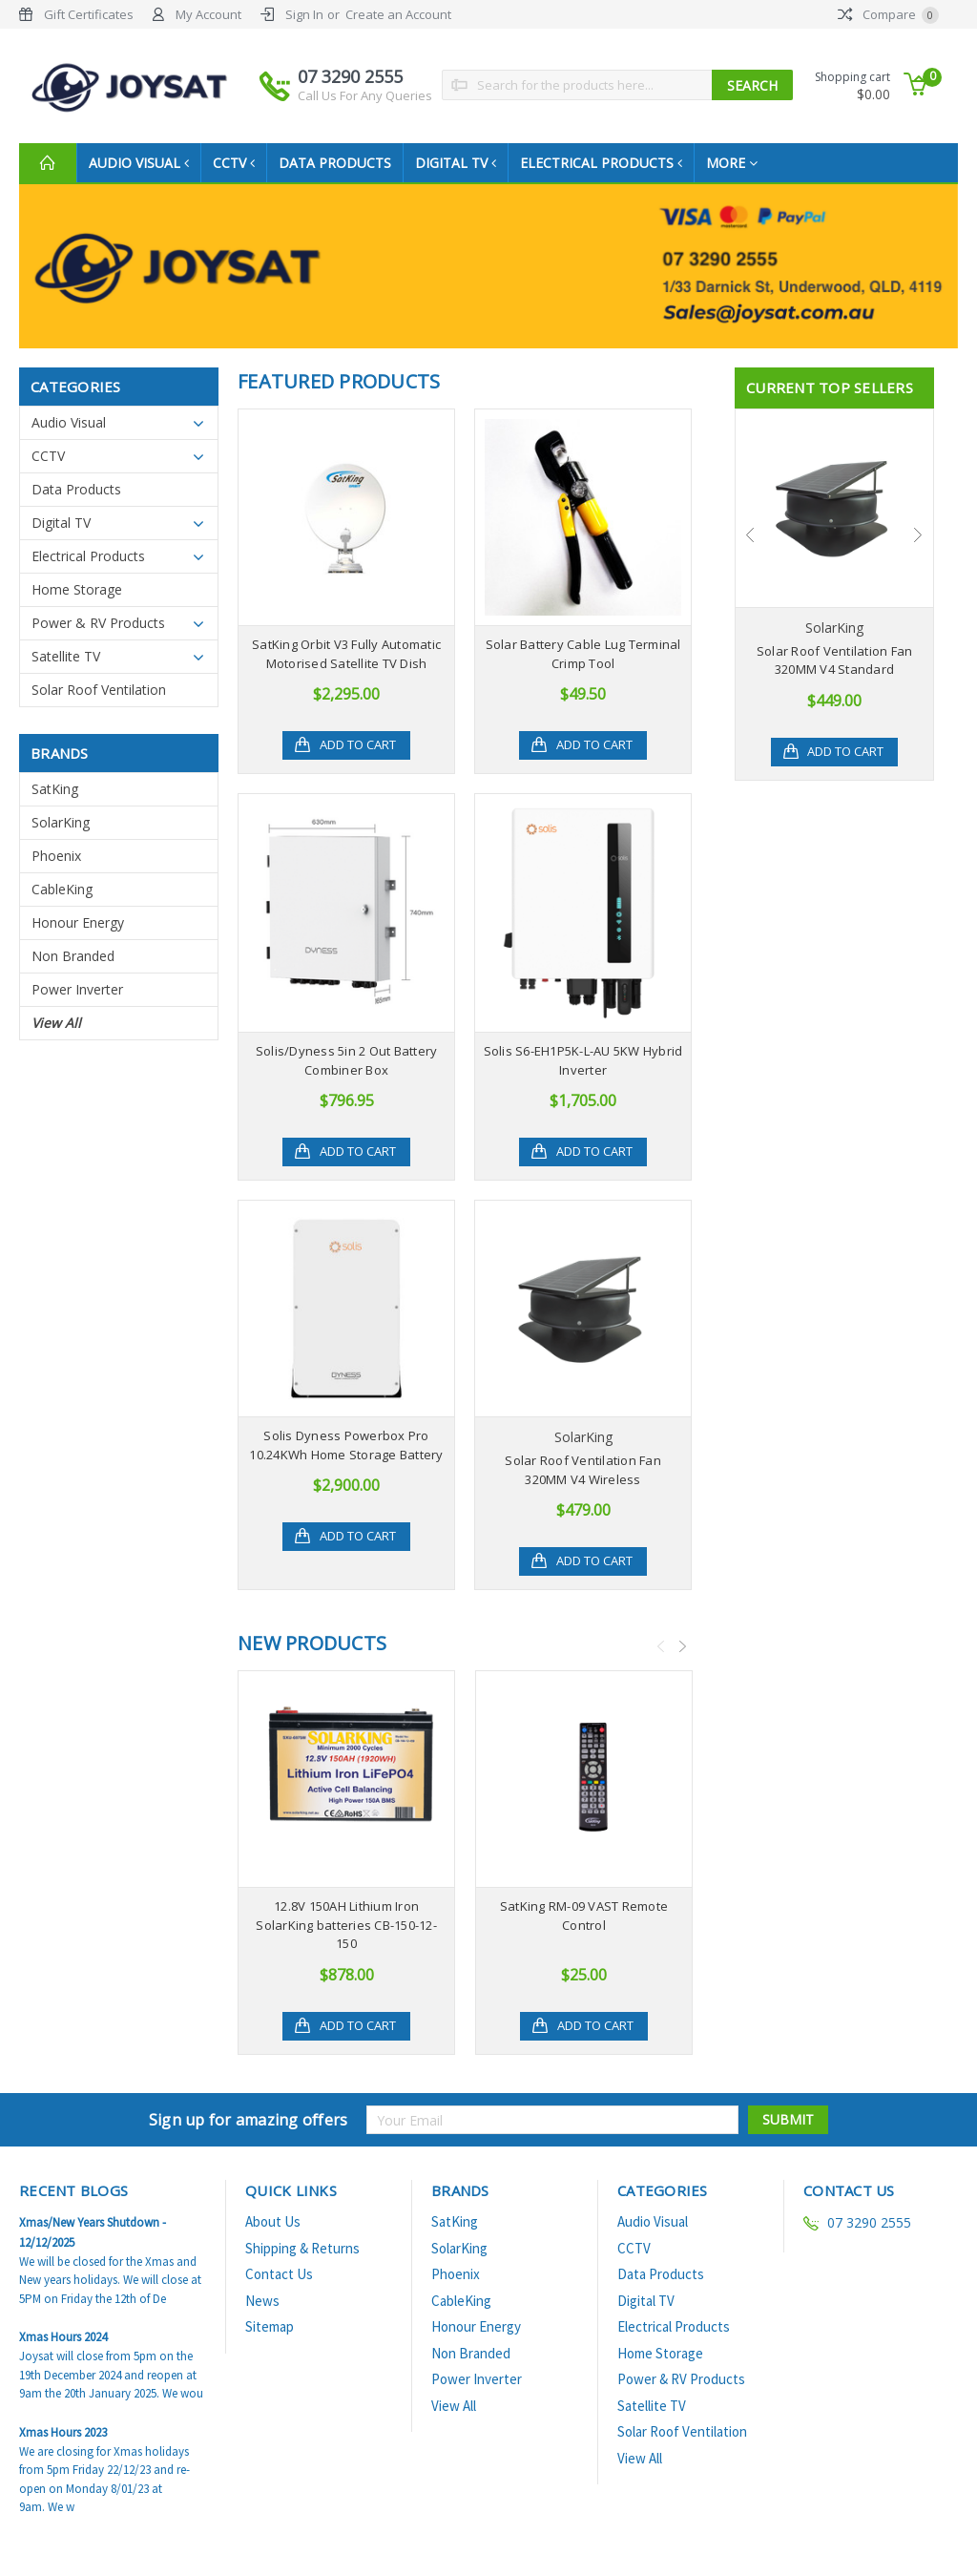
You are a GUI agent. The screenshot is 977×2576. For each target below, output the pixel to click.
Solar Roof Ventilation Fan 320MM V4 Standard (835, 660)
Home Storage (76, 589)
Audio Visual (141, 163)
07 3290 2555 (365, 85)
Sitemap (269, 2344)
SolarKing (60, 822)
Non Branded (72, 956)
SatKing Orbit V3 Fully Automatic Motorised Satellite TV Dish (346, 654)
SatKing (54, 789)
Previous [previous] (661, 1646)
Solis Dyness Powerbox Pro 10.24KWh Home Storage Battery (346, 1445)
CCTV (239, 163)
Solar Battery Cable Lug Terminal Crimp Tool (583, 654)
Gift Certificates (89, 14)
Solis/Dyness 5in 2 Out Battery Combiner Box (347, 1060)
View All (56, 1023)
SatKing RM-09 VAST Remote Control (584, 1915)
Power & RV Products (98, 623)
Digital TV (465, 163)
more (747, 163)
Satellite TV (65, 656)
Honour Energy (77, 922)
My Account (208, 14)
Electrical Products (614, 163)
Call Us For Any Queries (365, 95)
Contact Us (279, 2292)
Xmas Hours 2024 (63, 2355)
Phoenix (56, 856)
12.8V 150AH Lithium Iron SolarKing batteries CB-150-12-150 (346, 1924)
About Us (273, 2239)
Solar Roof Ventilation (98, 690)
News (262, 2319)
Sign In (304, 14)
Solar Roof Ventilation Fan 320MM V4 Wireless (583, 1470)
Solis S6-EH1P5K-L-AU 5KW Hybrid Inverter (583, 1060)
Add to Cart (358, 745)
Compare (888, 14)
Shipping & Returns (302, 2266)
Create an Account (398, 14)
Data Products (342, 163)
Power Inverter (77, 989)
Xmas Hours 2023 (63, 2450)
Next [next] (683, 1646)
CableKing (62, 889)
